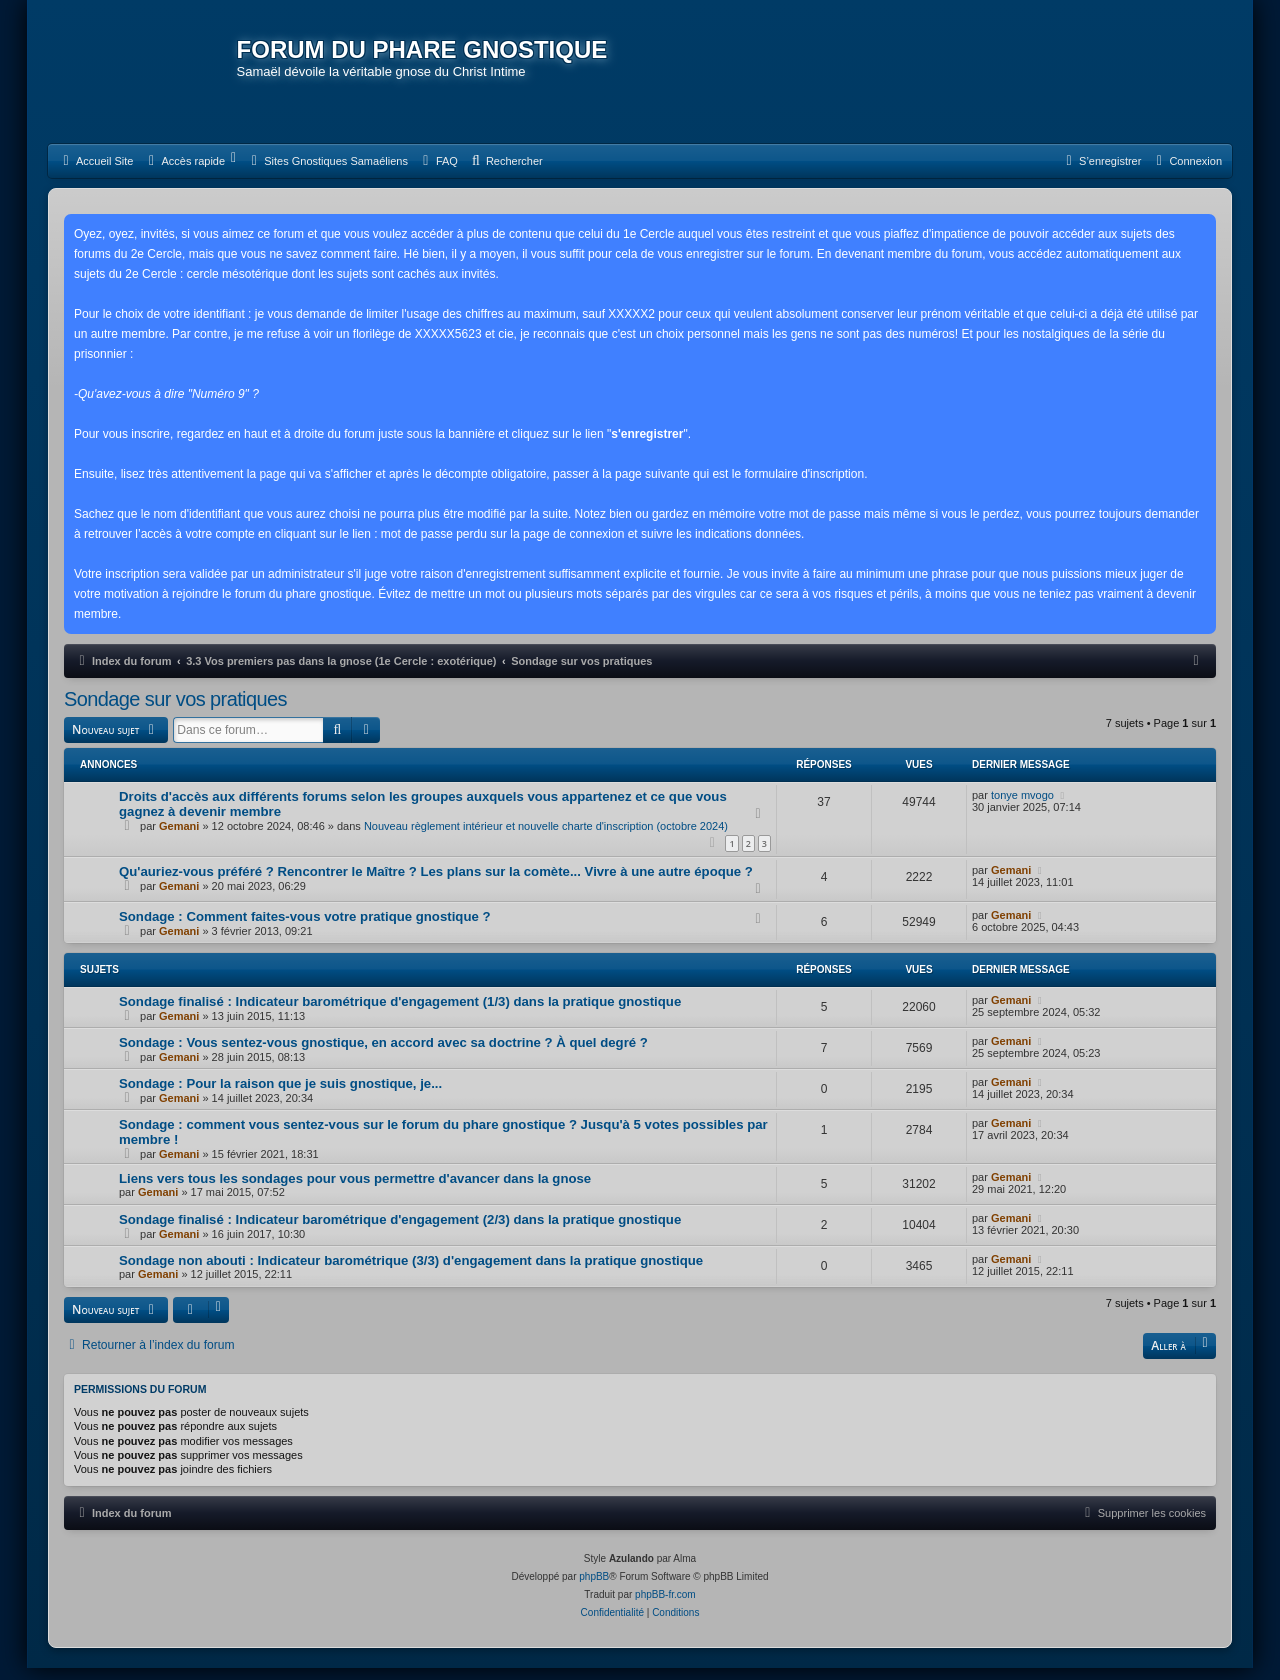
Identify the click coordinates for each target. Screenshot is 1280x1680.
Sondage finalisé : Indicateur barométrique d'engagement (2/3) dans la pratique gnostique (400, 1232)
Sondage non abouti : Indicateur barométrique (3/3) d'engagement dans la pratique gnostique (411, 1273)
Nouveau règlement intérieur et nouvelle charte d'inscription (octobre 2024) (546, 839)
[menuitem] (95, 175)
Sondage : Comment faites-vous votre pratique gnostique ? (305, 929)
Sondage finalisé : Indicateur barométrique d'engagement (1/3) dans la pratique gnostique (400, 1014)
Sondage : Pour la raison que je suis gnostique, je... (280, 1096)
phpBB (594, 1588)
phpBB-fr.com (665, 1606)
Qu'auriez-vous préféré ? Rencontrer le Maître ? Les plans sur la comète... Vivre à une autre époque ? (436, 884)
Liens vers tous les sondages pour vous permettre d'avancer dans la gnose (355, 1191)
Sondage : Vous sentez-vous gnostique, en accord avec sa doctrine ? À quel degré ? (383, 1055)
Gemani (179, 839)
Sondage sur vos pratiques (175, 713)
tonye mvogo (1022, 808)
